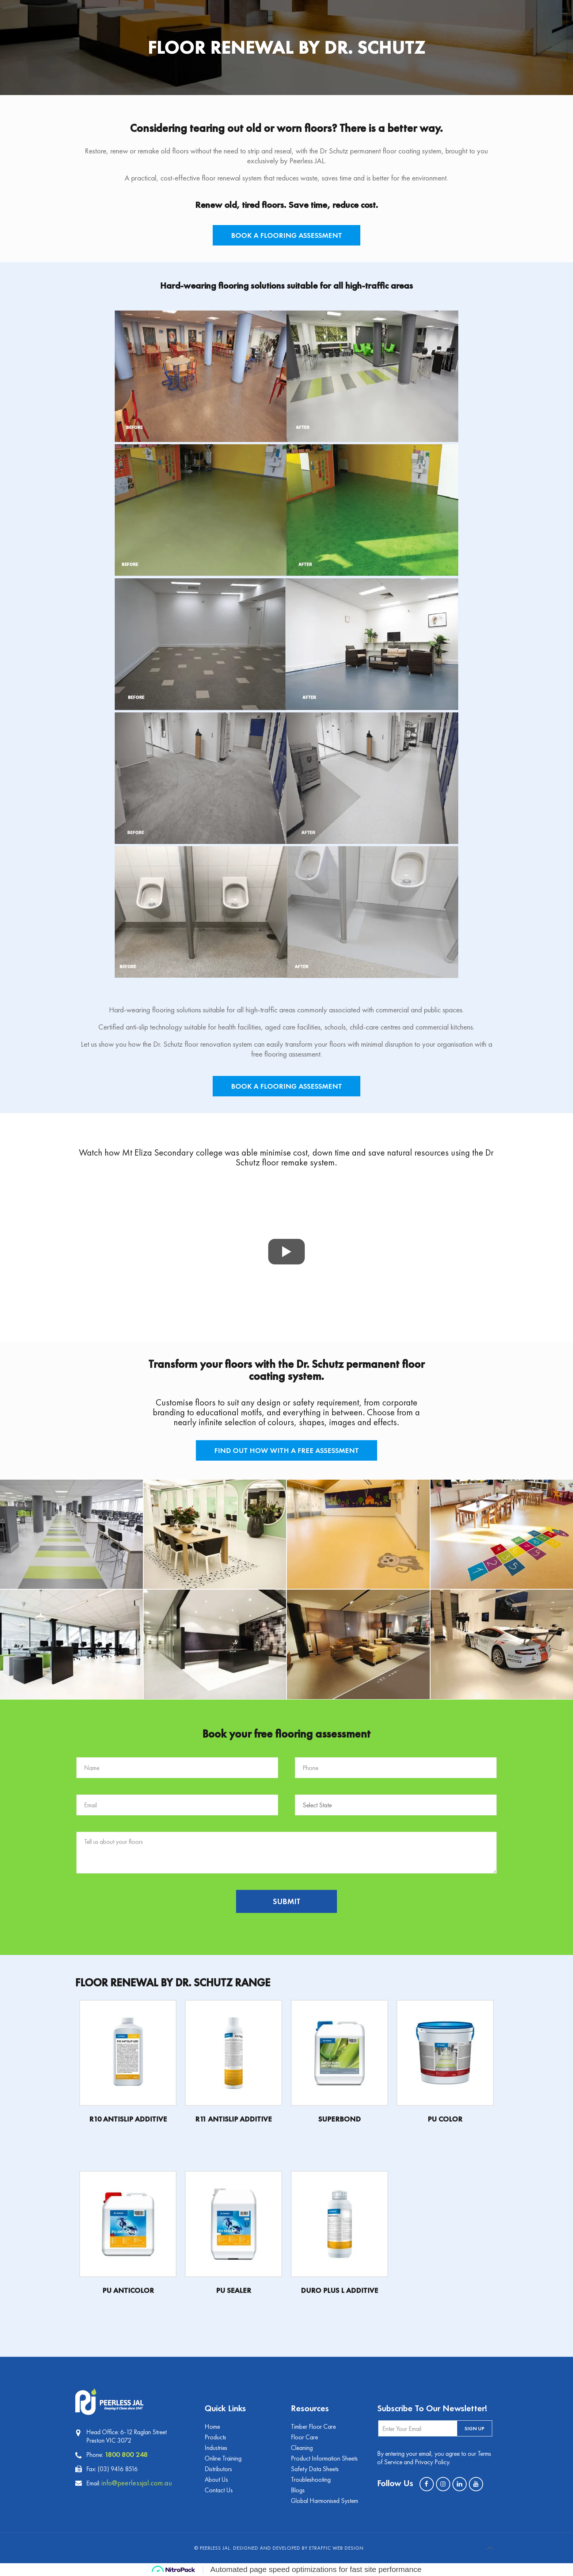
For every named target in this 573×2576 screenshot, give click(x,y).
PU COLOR (445, 2119)
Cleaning (302, 2447)
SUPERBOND (339, 2119)
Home (212, 2426)
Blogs (298, 2490)
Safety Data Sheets (315, 2469)
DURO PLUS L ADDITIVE (339, 2290)
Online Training (223, 2458)
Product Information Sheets (324, 2458)
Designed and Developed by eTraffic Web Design (298, 2548)
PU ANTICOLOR (128, 2290)
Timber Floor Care (313, 2426)
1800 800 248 (126, 2454)
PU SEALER (233, 2290)
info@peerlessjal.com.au (137, 2483)
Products (215, 2437)
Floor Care (304, 2437)
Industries (216, 2447)
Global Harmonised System (324, 2500)
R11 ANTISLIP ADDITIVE (233, 2119)
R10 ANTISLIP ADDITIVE (128, 2119)
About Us (216, 2479)
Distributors (218, 2469)
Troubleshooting (311, 2479)
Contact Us (219, 2490)
